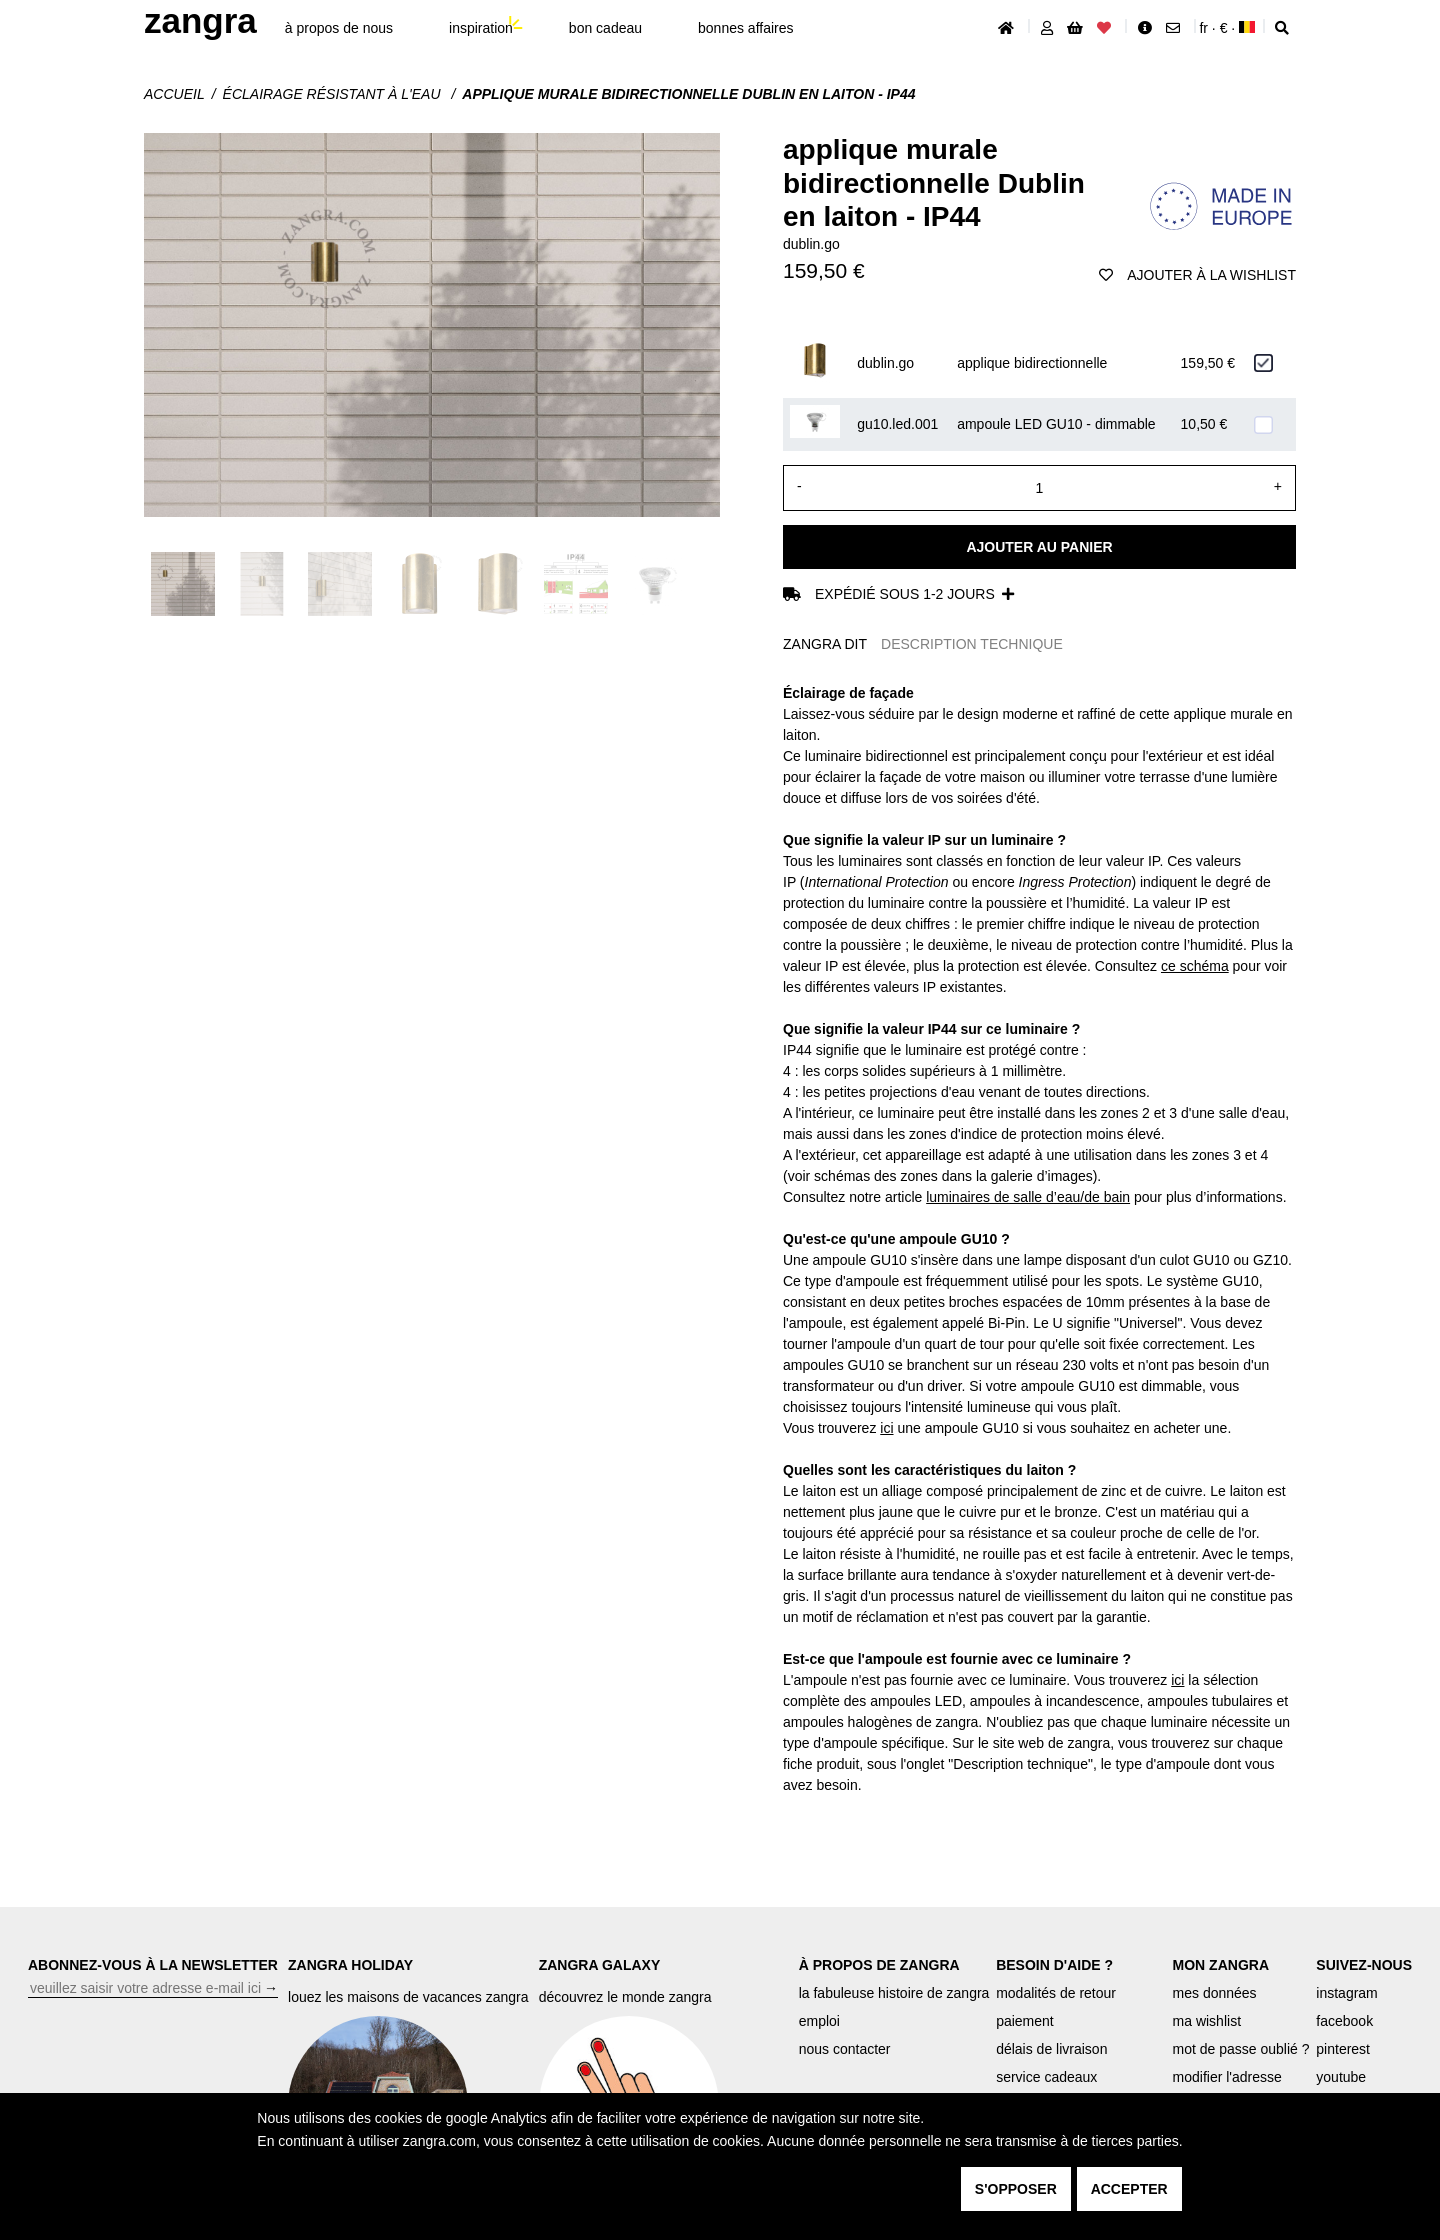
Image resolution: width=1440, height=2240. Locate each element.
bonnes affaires (745, 28)
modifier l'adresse (1227, 2077)
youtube (1341, 2077)
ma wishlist (1207, 2021)
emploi (819, 2021)
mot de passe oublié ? (1241, 2049)
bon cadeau (605, 28)
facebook (1344, 2021)
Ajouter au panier (1039, 547)
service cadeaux (1046, 2077)
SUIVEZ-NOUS (1364, 1965)
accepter (1129, 2189)
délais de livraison (1051, 2049)
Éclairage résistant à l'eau (334, 94)
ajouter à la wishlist (1197, 275)
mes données (1215, 1993)
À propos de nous (339, 28)
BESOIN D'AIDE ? (1054, 1965)
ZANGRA (200, 20)
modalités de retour (1056, 1993)
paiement (1025, 2021)
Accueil (174, 94)
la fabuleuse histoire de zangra (894, 1993)
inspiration (481, 28)
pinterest (1343, 2049)
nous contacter (845, 2049)
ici (886, 1428)
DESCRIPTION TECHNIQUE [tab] (972, 644)
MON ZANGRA (1221, 1965)
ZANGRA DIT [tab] (825, 644)
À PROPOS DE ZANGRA (879, 1965)
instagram (1346, 1993)
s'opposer (1016, 2189)
